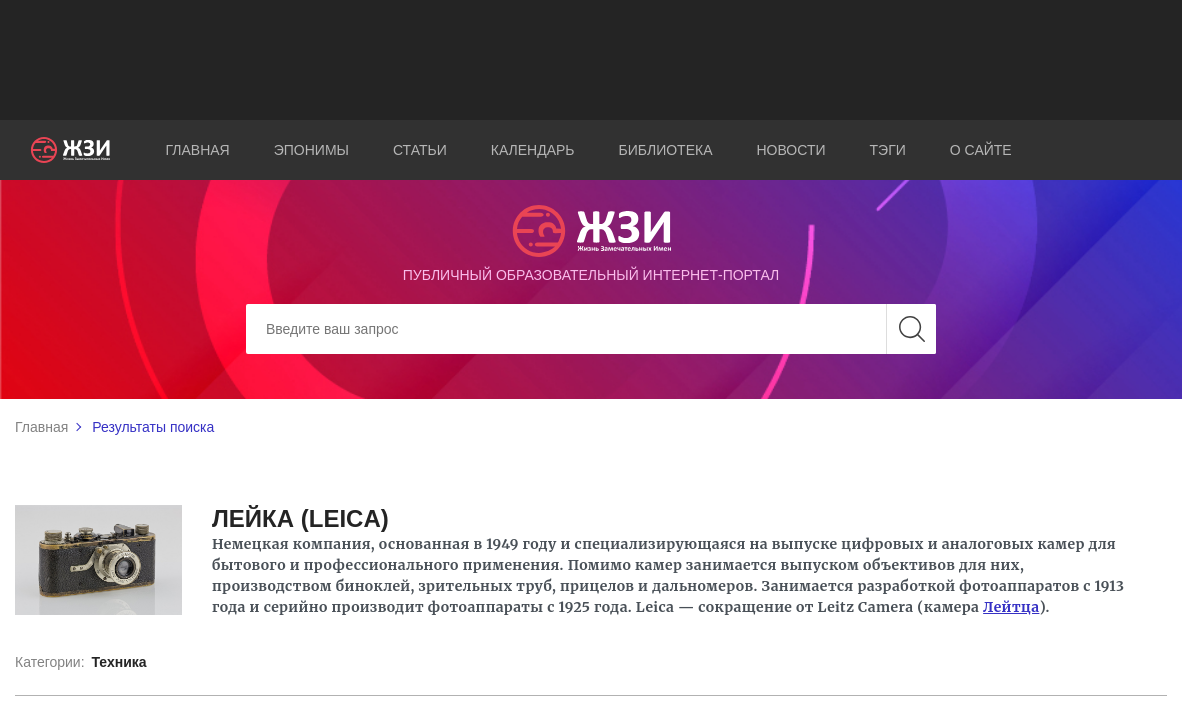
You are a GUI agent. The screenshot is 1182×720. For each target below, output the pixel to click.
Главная (198, 150)
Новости (791, 150)
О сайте (981, 150)
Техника (118, 662)
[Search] (591, 329)
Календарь (533, 150)
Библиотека (666, 150)
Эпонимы (311, 150)
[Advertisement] (591, 60)
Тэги (888, 150)
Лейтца (1011, 607)
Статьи (420, 150)
